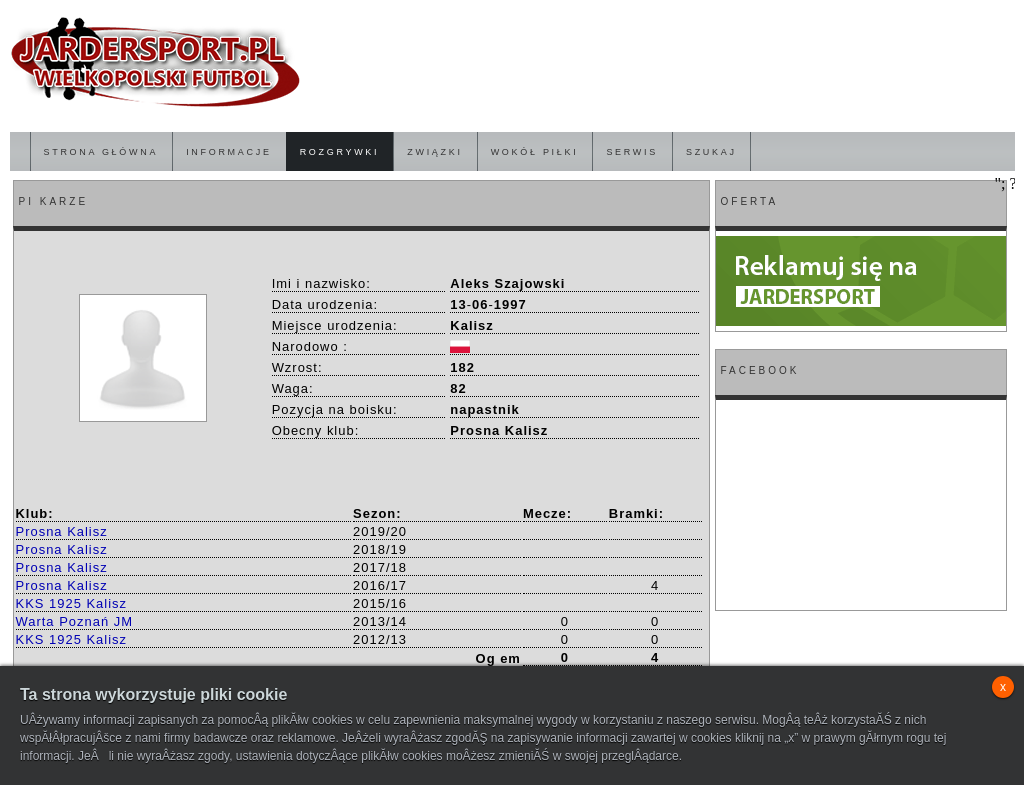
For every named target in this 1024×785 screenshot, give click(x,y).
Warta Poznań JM (74, 621)
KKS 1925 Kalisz (72, 603)
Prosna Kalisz (62, 531)
